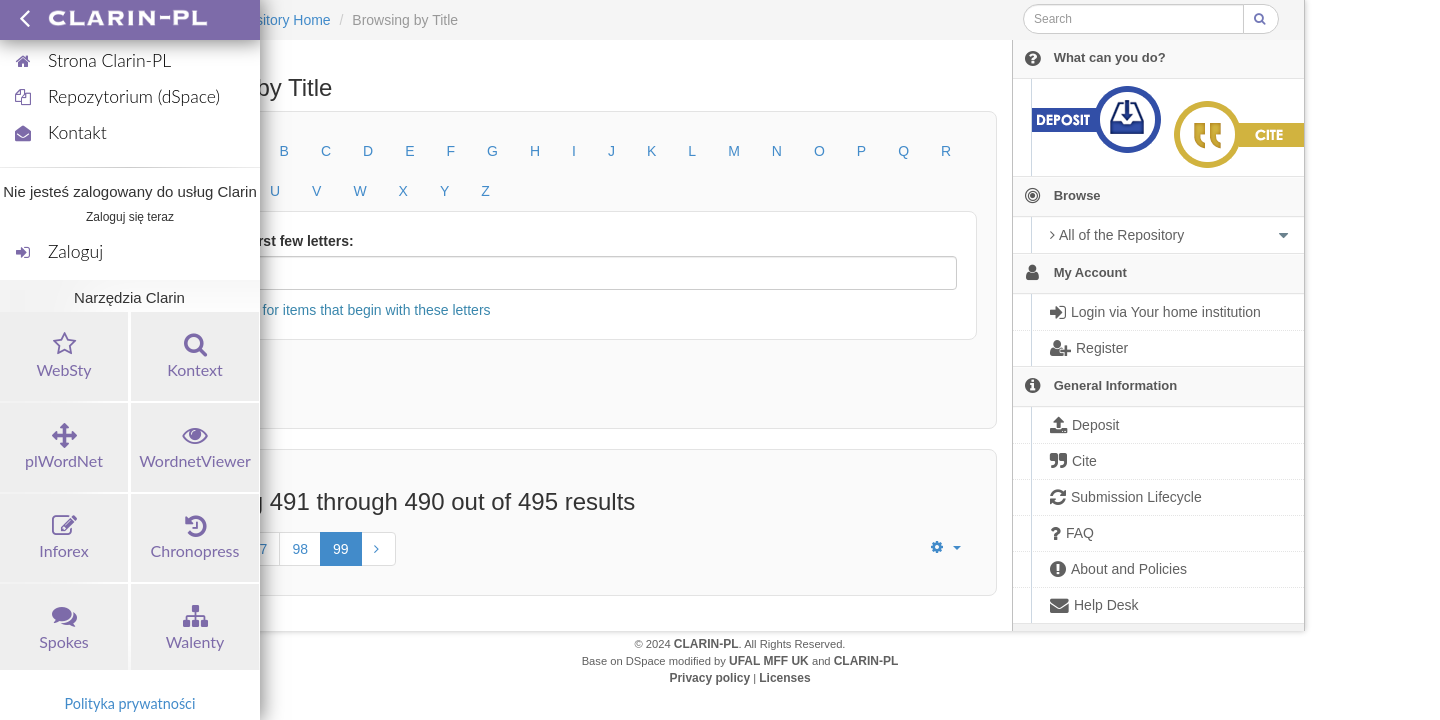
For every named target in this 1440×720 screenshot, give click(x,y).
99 (341, 549)
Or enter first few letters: (272, 241)
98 (300, 549)
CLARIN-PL (706, 644)
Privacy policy (709, 678)
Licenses (784, 678)
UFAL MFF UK (769, 661)
